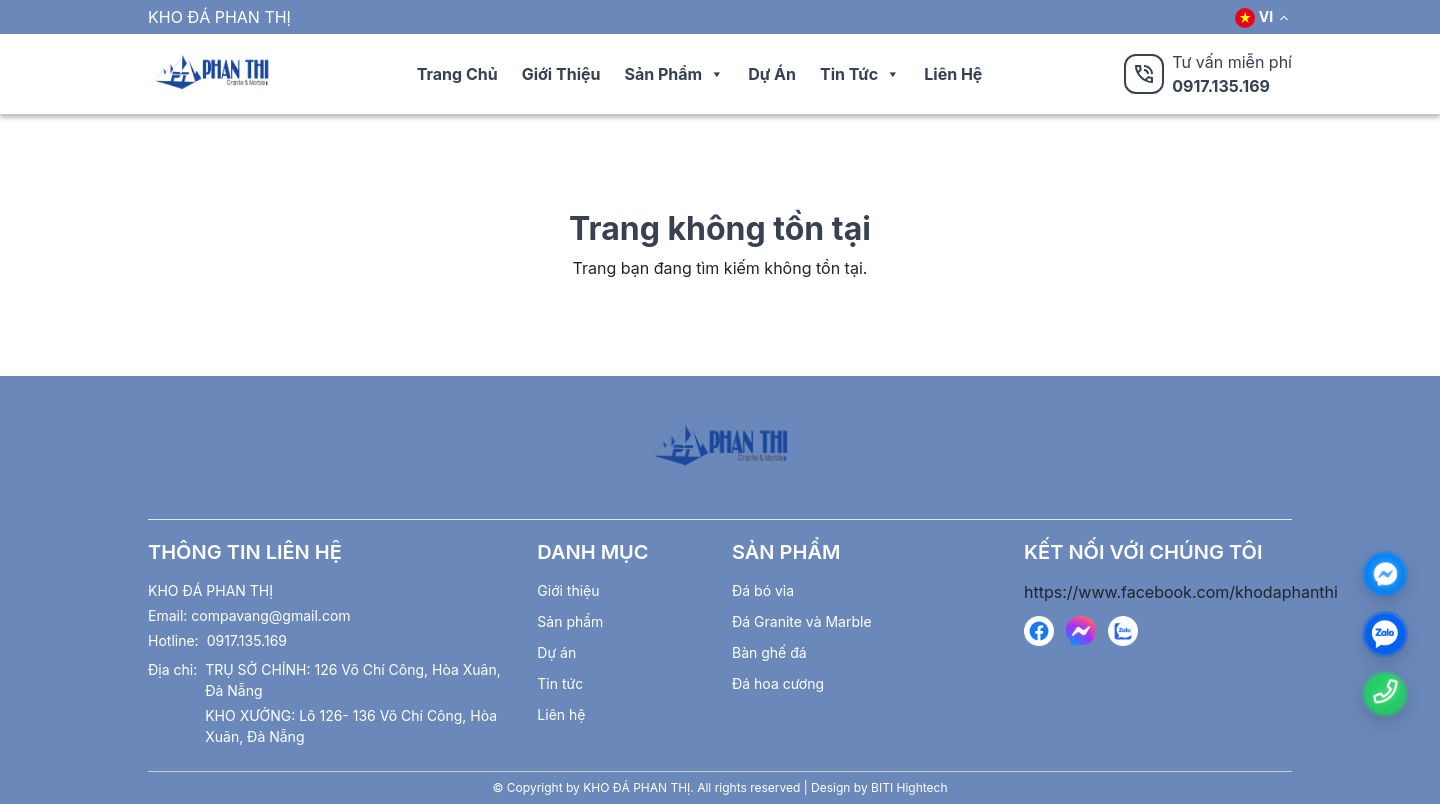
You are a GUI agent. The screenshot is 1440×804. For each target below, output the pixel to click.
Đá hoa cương (778, 683)
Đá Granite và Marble (802, 621)
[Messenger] (1385, 574)
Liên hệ (953, 74)
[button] (716, 74)
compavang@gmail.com (270, 615)
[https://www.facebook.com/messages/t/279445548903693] (1081, 631)
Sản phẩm (674, 74)
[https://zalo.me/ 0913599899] (1123, 631)
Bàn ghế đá (769, 652)
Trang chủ (457, 74)
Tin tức (860, 74)
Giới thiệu (561, 74)
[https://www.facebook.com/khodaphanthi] (1039, 631)
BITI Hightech (909, 787)
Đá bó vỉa (763, 590)
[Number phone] (1385, 691)
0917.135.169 (1221, 86)
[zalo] (1384, 635)
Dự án (772, 74)
